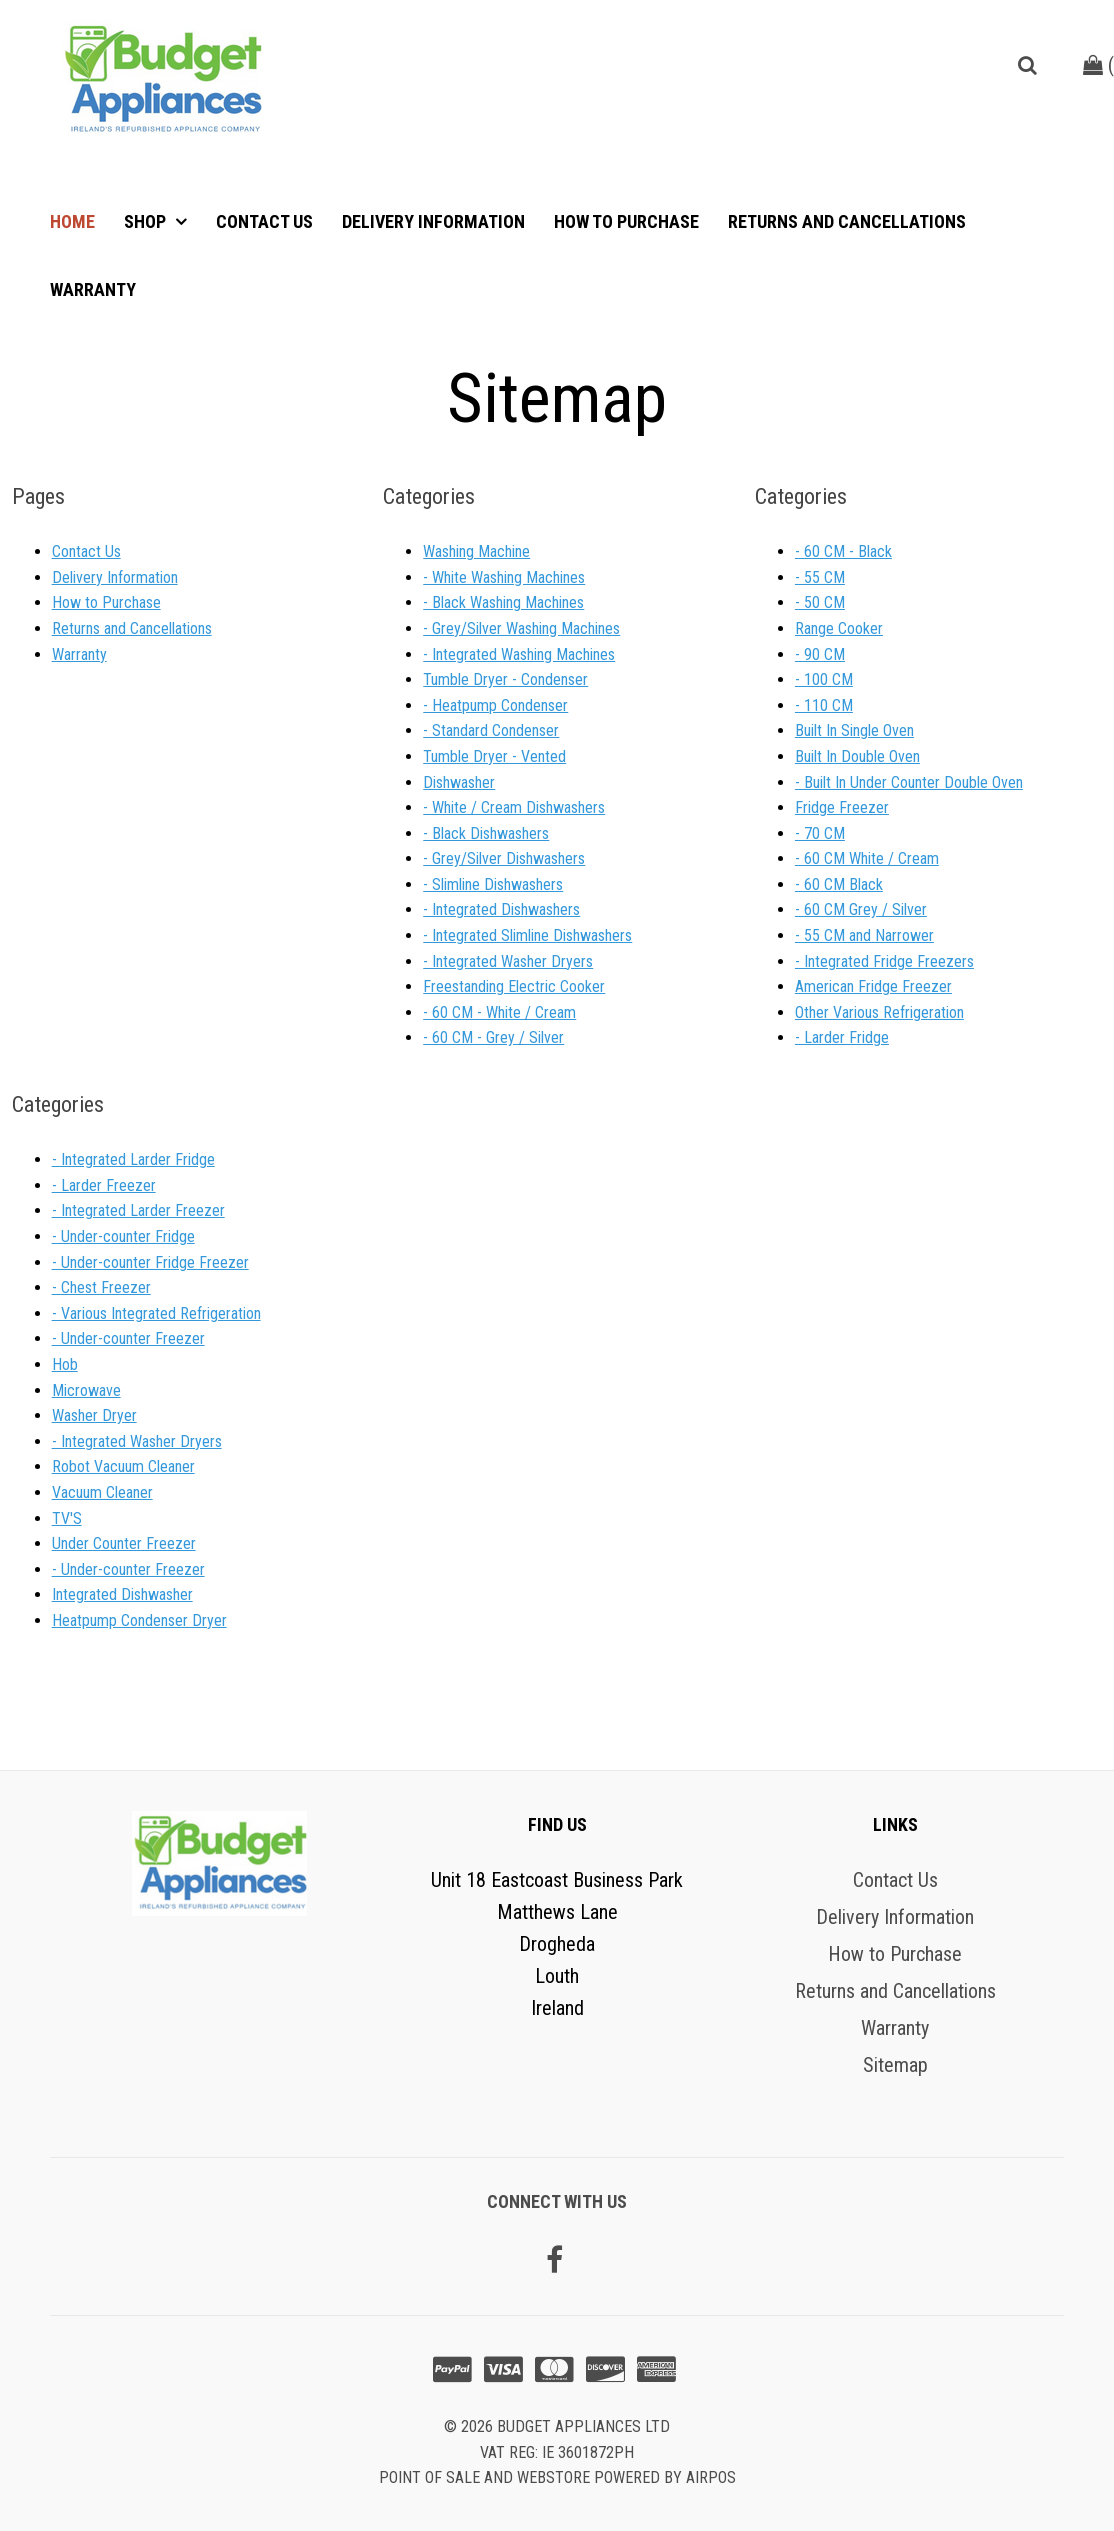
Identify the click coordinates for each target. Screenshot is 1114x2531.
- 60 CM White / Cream (867, 858)
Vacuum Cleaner (102, 1492)
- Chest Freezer (101, 1287)
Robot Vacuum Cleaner (123, 1466)
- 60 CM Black (839, 884)
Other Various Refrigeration (879, 1012)
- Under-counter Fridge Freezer (150, 1262)
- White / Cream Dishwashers (514, 807)
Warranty (93, 289)
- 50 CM (820, 602)
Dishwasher (459, 782)
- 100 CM (824, 679)
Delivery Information (433, 221)
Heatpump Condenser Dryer (139, 1620)
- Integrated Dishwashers (501, 909)
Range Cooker (839, 628)
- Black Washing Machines (503, 602)
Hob (65, 1364)
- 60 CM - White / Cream (499, 1012)
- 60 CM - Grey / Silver (493, 1037)
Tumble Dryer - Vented (494, 756)
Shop (147, 221)
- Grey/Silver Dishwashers (504, 858)
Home (72, 221)
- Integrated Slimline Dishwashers (527, 935)
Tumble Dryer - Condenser (505, 679)
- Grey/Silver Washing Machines (521, 628)
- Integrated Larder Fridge (133, 1159)
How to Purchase (626, 221)
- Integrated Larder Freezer (138, 1210)
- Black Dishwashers (486, 833)
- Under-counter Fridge (123, 1236)
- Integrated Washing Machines (519, 654)
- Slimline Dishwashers (493, 884)
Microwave (86, 1390)
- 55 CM (820, 577)
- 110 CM (824, 705)
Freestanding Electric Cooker (514, 986)
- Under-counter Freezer (128, 1338)
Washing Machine (476, 551)
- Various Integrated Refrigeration (156, 1313)
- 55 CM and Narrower (864, 935)
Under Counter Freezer (124, 1543)
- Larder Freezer (104, 1185)
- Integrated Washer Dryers (508, 961)
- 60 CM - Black (843, 551)
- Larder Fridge (842, 1037)
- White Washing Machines (504, 577)
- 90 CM (820, 654)
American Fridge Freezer (873, 986)
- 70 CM (820, 833)
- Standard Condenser (491, 730)
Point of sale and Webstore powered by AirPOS (557, 2477)
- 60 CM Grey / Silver (861, 909)
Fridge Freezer (842, 807)
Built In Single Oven (854, 730)
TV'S (67, 1518)
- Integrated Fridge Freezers (884, 961)
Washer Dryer (94, 1415)
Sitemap (895, 2065)
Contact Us (264, 221)
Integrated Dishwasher (122, 1594)
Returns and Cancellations (847, 221)
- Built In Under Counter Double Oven (909, 782)
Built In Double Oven (857, 756)
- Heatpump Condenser (495, 705)
